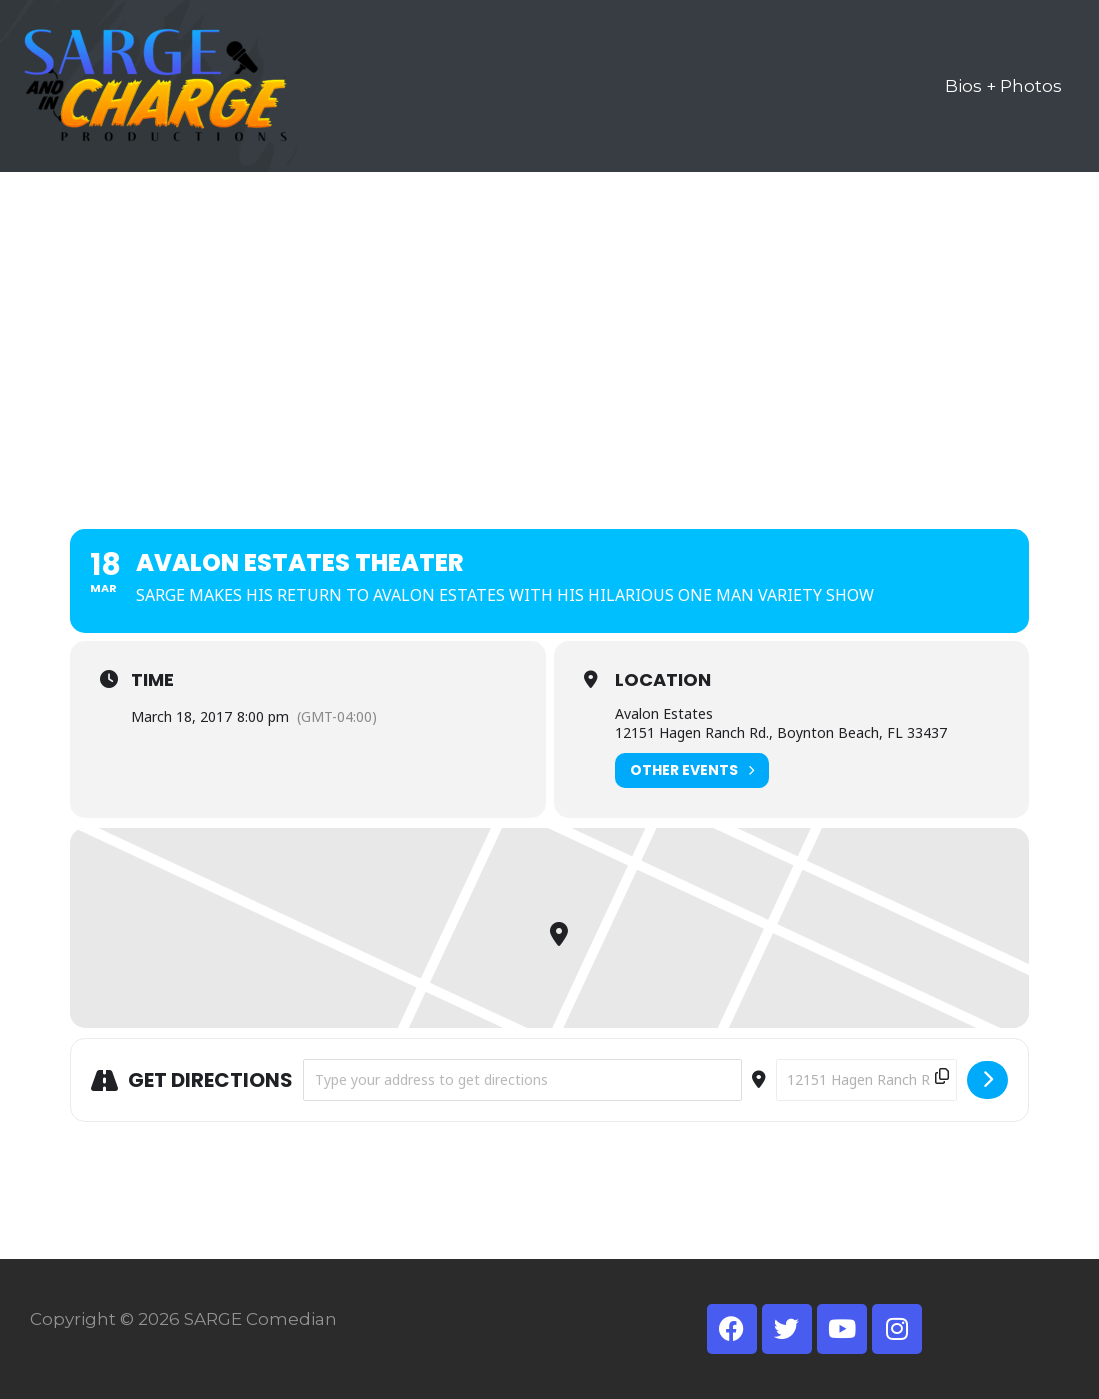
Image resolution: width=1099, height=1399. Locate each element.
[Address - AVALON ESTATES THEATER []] (522, 1080)
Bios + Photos (1003, 86)
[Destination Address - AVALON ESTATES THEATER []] (866, 1080)
